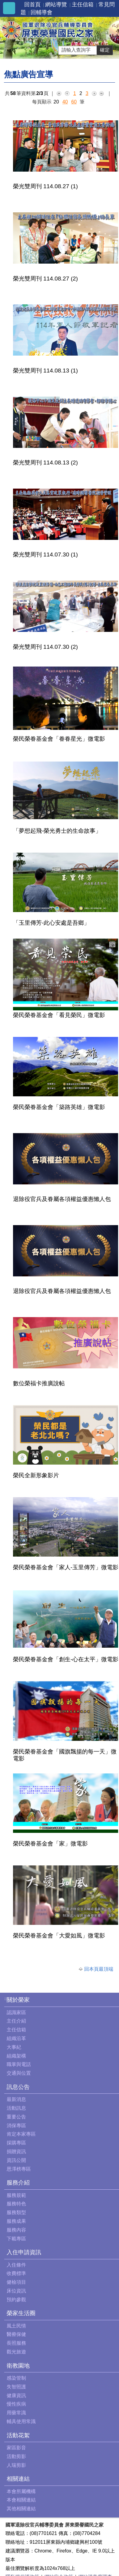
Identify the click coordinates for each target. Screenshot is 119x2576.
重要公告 (16, 2116)
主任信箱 (83, 5)
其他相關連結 (21, 2508)
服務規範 (16, 2195)
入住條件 (16, 2264)
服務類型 (16, 2212)
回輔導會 (41, 12)
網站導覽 (56, 5)
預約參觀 (16, 2299)
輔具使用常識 (21, 2421)
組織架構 (16, 2055)
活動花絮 (18, 2435)
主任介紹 (16, 2020)
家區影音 (16, 2447)
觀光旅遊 (16, 2351)
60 (74, 101)
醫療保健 (16, 2334)
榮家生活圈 (21, 2313)
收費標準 (16, 2273)
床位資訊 (16, 2290)
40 (65, 101)
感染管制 (16, 2378)
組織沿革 (16, 2038)
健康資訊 (16, 2395)
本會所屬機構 (21, 2491)
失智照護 (16, 2386)
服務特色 (16, 2203)
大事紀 (14, 2047)
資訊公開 (16, 2160)
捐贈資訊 (16, 2151)
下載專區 (16, 2238)
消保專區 (16, 2125)
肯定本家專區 (21, 2134)
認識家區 (16, 2012)
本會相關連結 (21, 2499)
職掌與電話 (19, 2064)
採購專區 (16, 2142)
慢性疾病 (16, 2403)
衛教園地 (18, 2365)
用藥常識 (16, 2412)
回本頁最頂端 (98, 1969)
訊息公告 (18, 2087)
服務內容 (16, 2229)
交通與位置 (19, 2073)
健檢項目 (16, 2282)
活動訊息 (16, 2108)
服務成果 (16, 2221)
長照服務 (16, 2343)
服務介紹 (18, 2182)
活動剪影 (16, 2456)
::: (6, 1998)
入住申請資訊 (24, 2252)
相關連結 (18, 2479)
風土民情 (16, 2325)
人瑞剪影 (16, 2465)
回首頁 (32, 5)
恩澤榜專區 (19, 2169)
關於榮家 (18, 2000)
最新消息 (16, 2099)
